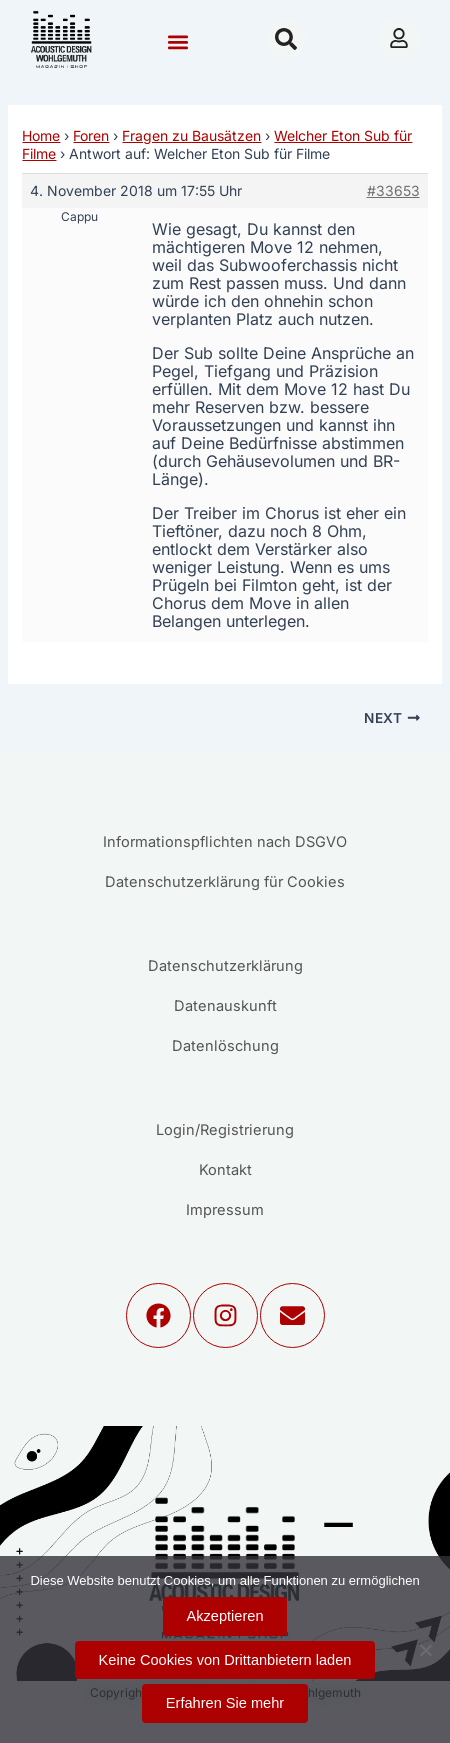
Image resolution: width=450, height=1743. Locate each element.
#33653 (393, 190)
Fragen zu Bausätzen (191, 135)
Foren (91, 135)
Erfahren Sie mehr (225, 1703)
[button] (177, 41)
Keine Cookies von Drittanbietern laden (225, 1660)
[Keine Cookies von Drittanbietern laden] (425, 1650)
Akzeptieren (225, 1616)
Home (41, 135)
